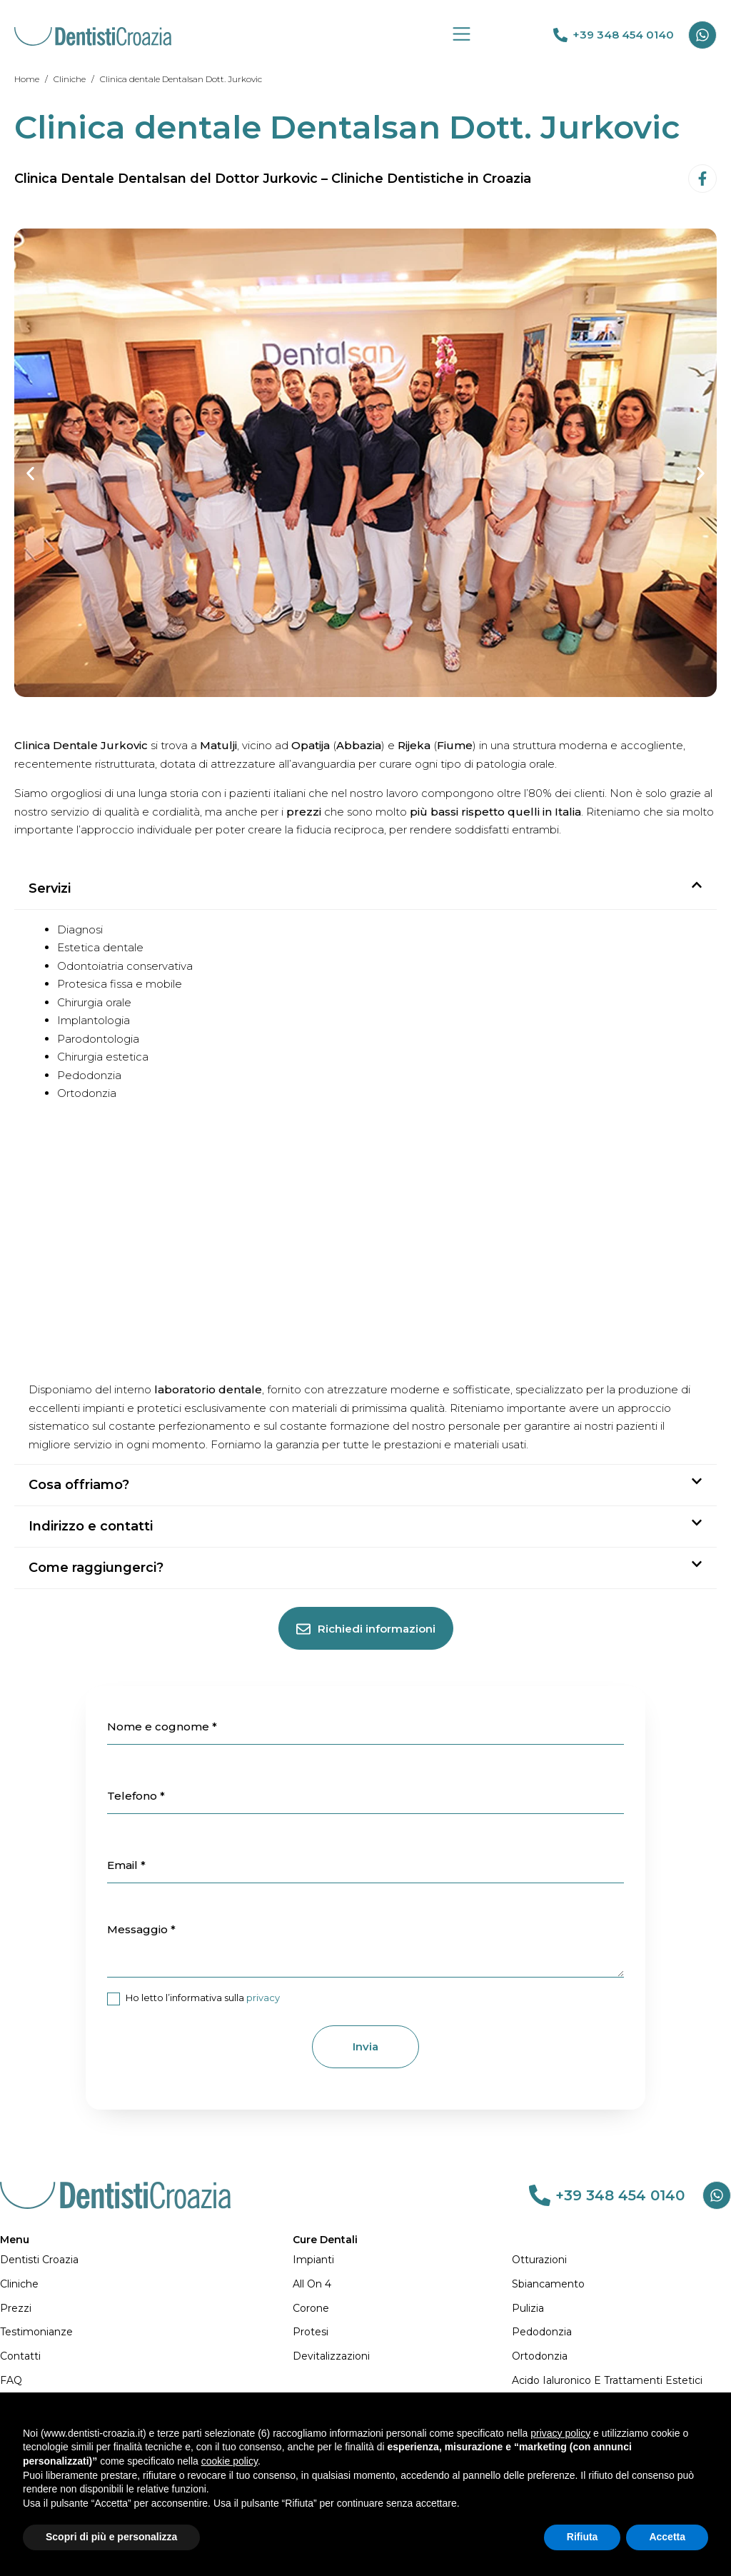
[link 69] (560, 35)
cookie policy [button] (229, 2461)
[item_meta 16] (365, 1727)
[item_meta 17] (365, 1796)
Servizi (50, 888)
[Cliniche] (70, 79)
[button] (30, 474)
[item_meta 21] (113, 1999)
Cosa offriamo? (79, 1485)
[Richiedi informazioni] (365, 1628)
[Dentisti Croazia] (146, 2260)
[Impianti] (402, 2260)
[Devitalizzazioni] (402, 2356)
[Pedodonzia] (621, 2332)
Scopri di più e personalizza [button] (111, 2536)
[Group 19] (461, 34)
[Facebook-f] (702, 178)
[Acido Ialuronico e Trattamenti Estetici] (621, 2381)
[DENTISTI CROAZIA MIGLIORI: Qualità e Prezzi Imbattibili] (92, 35)
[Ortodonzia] (621, 2356)
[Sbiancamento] (621, 2284)
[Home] (26, 79)
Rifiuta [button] (582, 2536)
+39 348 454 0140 (623, 34)
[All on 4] (402, 2284)
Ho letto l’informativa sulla (193, 1998)
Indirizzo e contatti (91, 1526)
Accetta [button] (667, 2536)
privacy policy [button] (560, 2433)
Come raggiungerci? (96, 1567)
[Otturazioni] (621, 2260)
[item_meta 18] (365, 1865)
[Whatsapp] (702, 35)
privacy (263, 1997)
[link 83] (539, 2195)
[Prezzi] (146, 2308)
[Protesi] (402, 2332)
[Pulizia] (621, 2308)
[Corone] (402, 2308)
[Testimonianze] (146, 2332)
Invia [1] (365, 2046)
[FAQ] (146, 2381)
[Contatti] (146, 2356)
